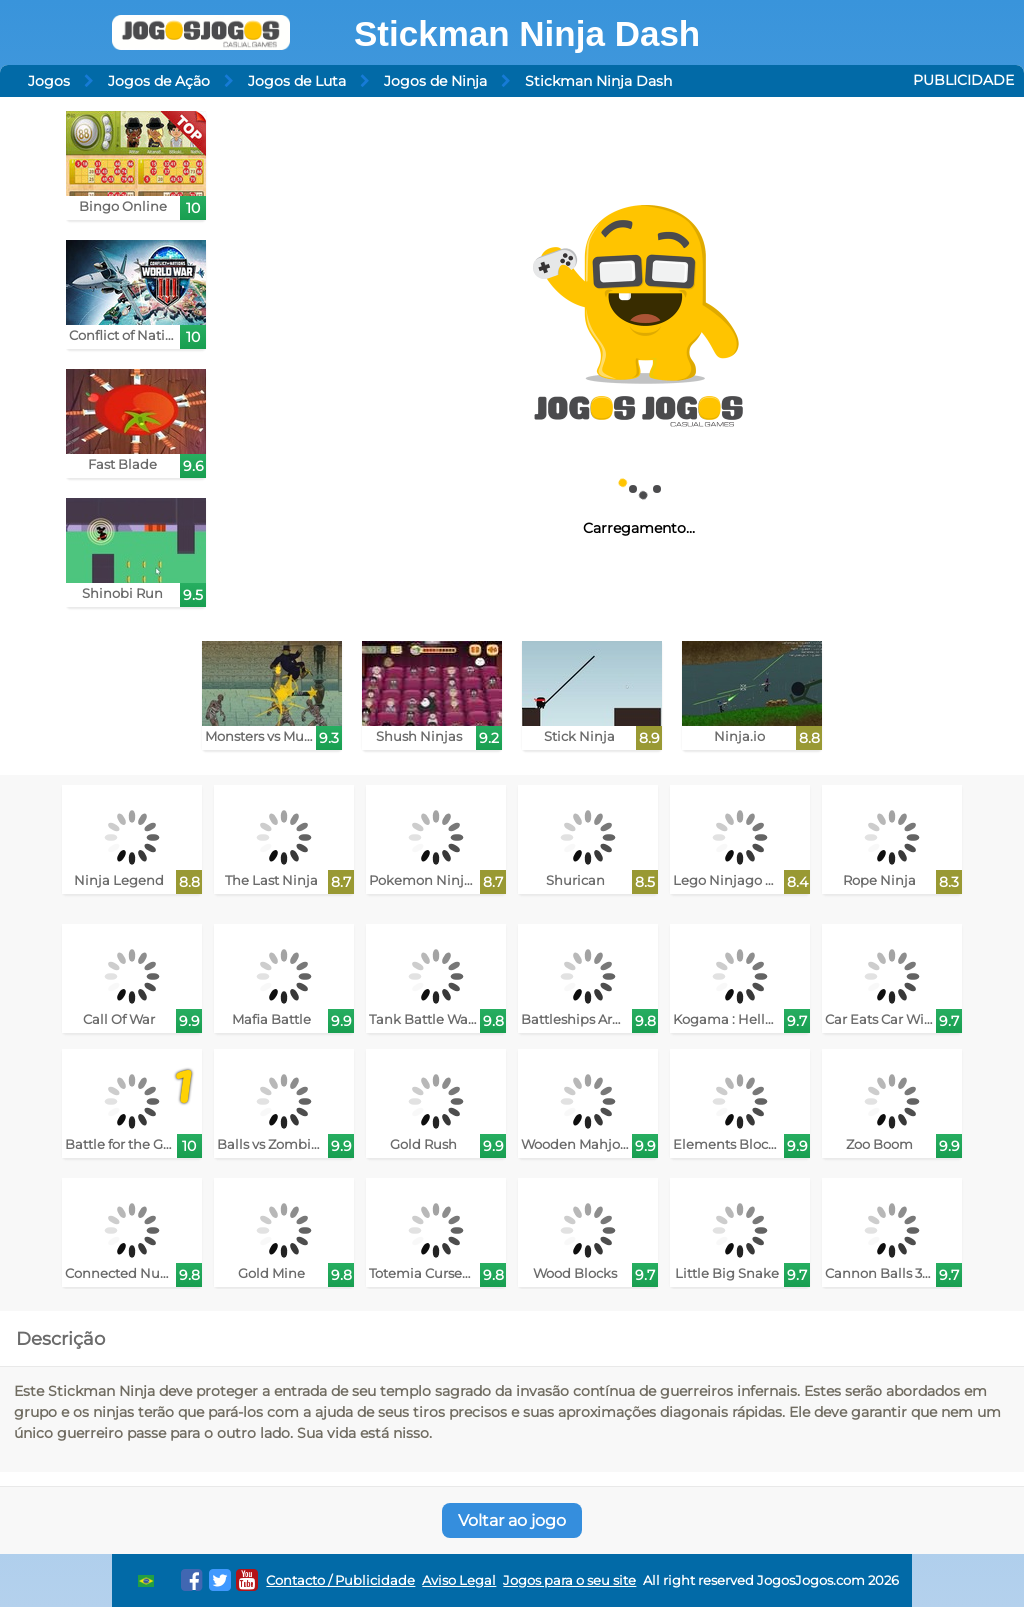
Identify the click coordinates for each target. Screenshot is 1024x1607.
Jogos (49, 81)
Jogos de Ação (159, 81)
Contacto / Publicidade (340, 1580)
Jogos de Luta (297, 81)
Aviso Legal (459, 1580)
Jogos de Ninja (435, 81)
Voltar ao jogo (512, 1520)
